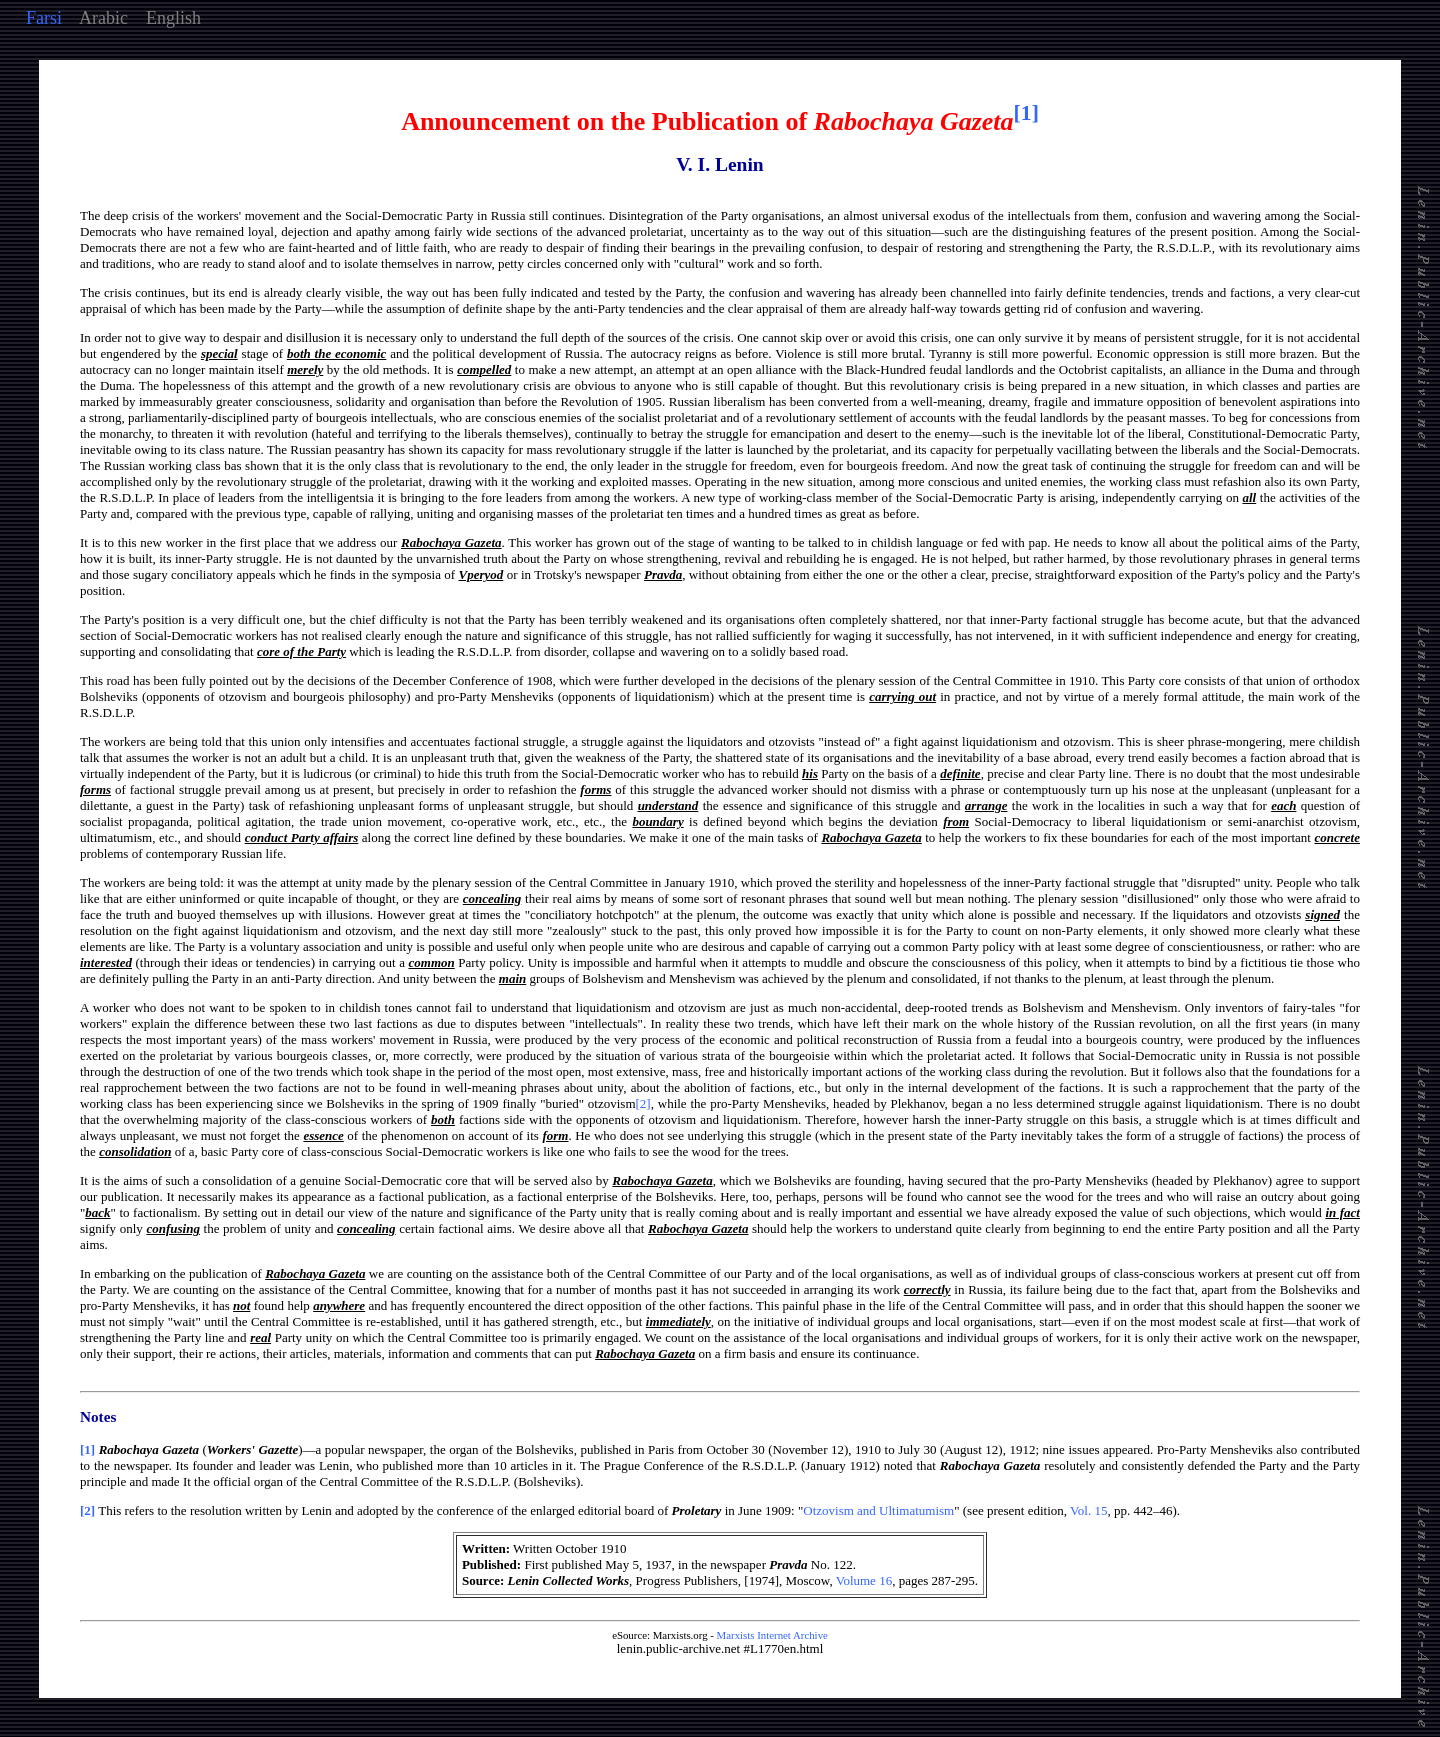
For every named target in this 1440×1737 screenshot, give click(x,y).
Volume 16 (864, 1580)
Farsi (44, 18)
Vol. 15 (1088, 1510)
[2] (643, 1103)
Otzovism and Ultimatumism (878, 1510)
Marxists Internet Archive (772, 1635)
